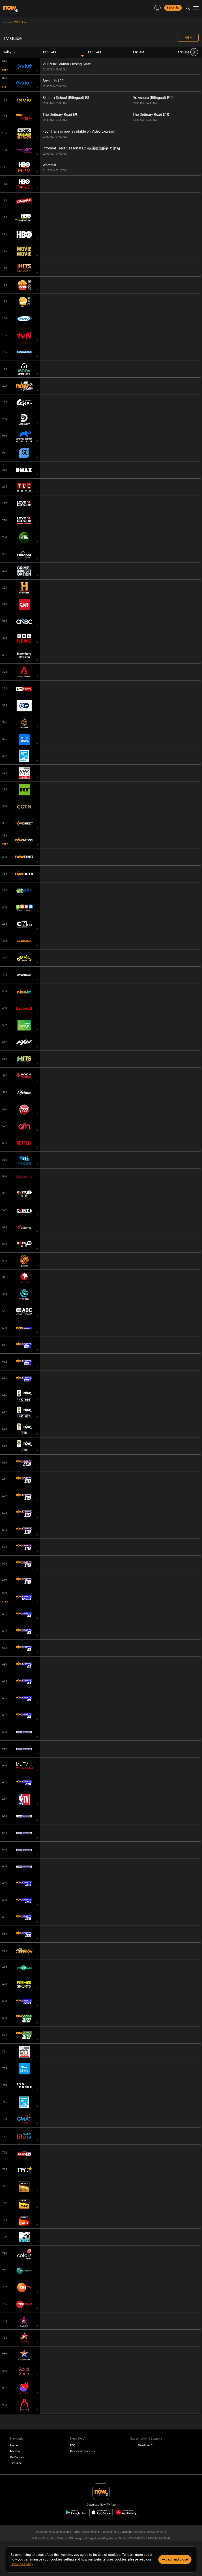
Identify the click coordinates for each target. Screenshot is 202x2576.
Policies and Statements (150, 2531)
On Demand (17, 2457)
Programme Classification (52, 2531)
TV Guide (20, 22)
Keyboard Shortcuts (82, 2451)
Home (7, 22)
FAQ (72, 2445)
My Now (15, 2451)
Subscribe (173, 7)
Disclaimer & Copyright (117, 2531)
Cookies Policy (22, 2564)
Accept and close (175, 2559)
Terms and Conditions (86, 2531)
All (188, 37)
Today (6, 52)
